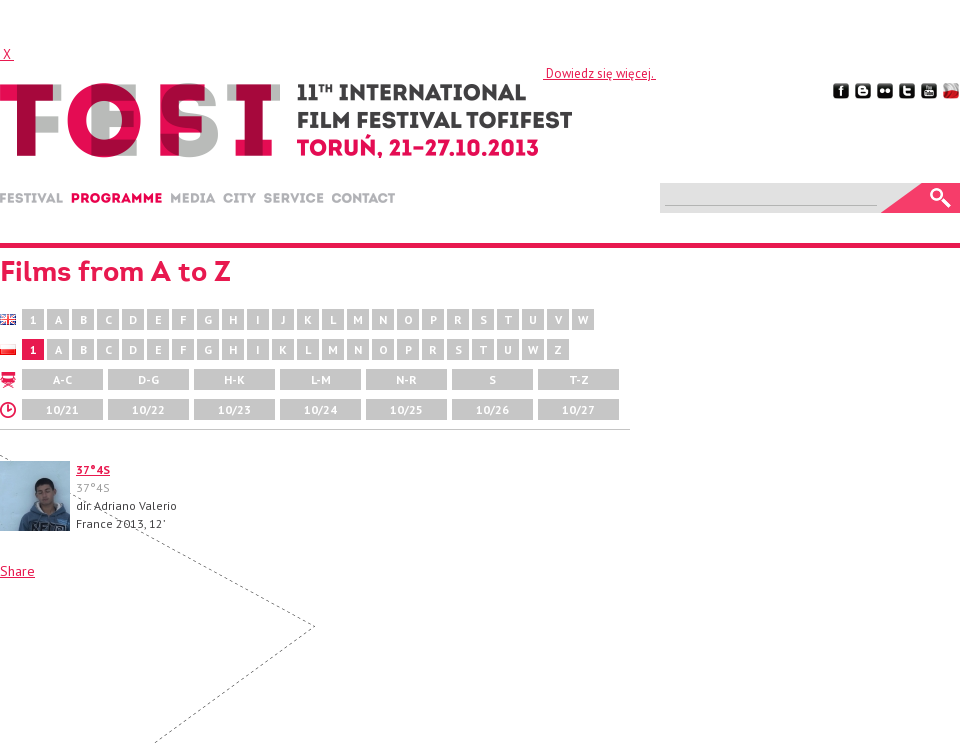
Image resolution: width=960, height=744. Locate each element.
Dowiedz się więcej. (599, 73)
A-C (62, 379)
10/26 (492, 409)
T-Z (579, 379)
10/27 (578, 409)
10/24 (320, 409)
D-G (148, 379)
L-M (321, 379)
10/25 (406, 409)
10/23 (234, 409)
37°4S (93, 469)
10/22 (148, 409)
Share (17, 571)
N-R (406, 379)
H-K (234, 379)
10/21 (62, 409)
